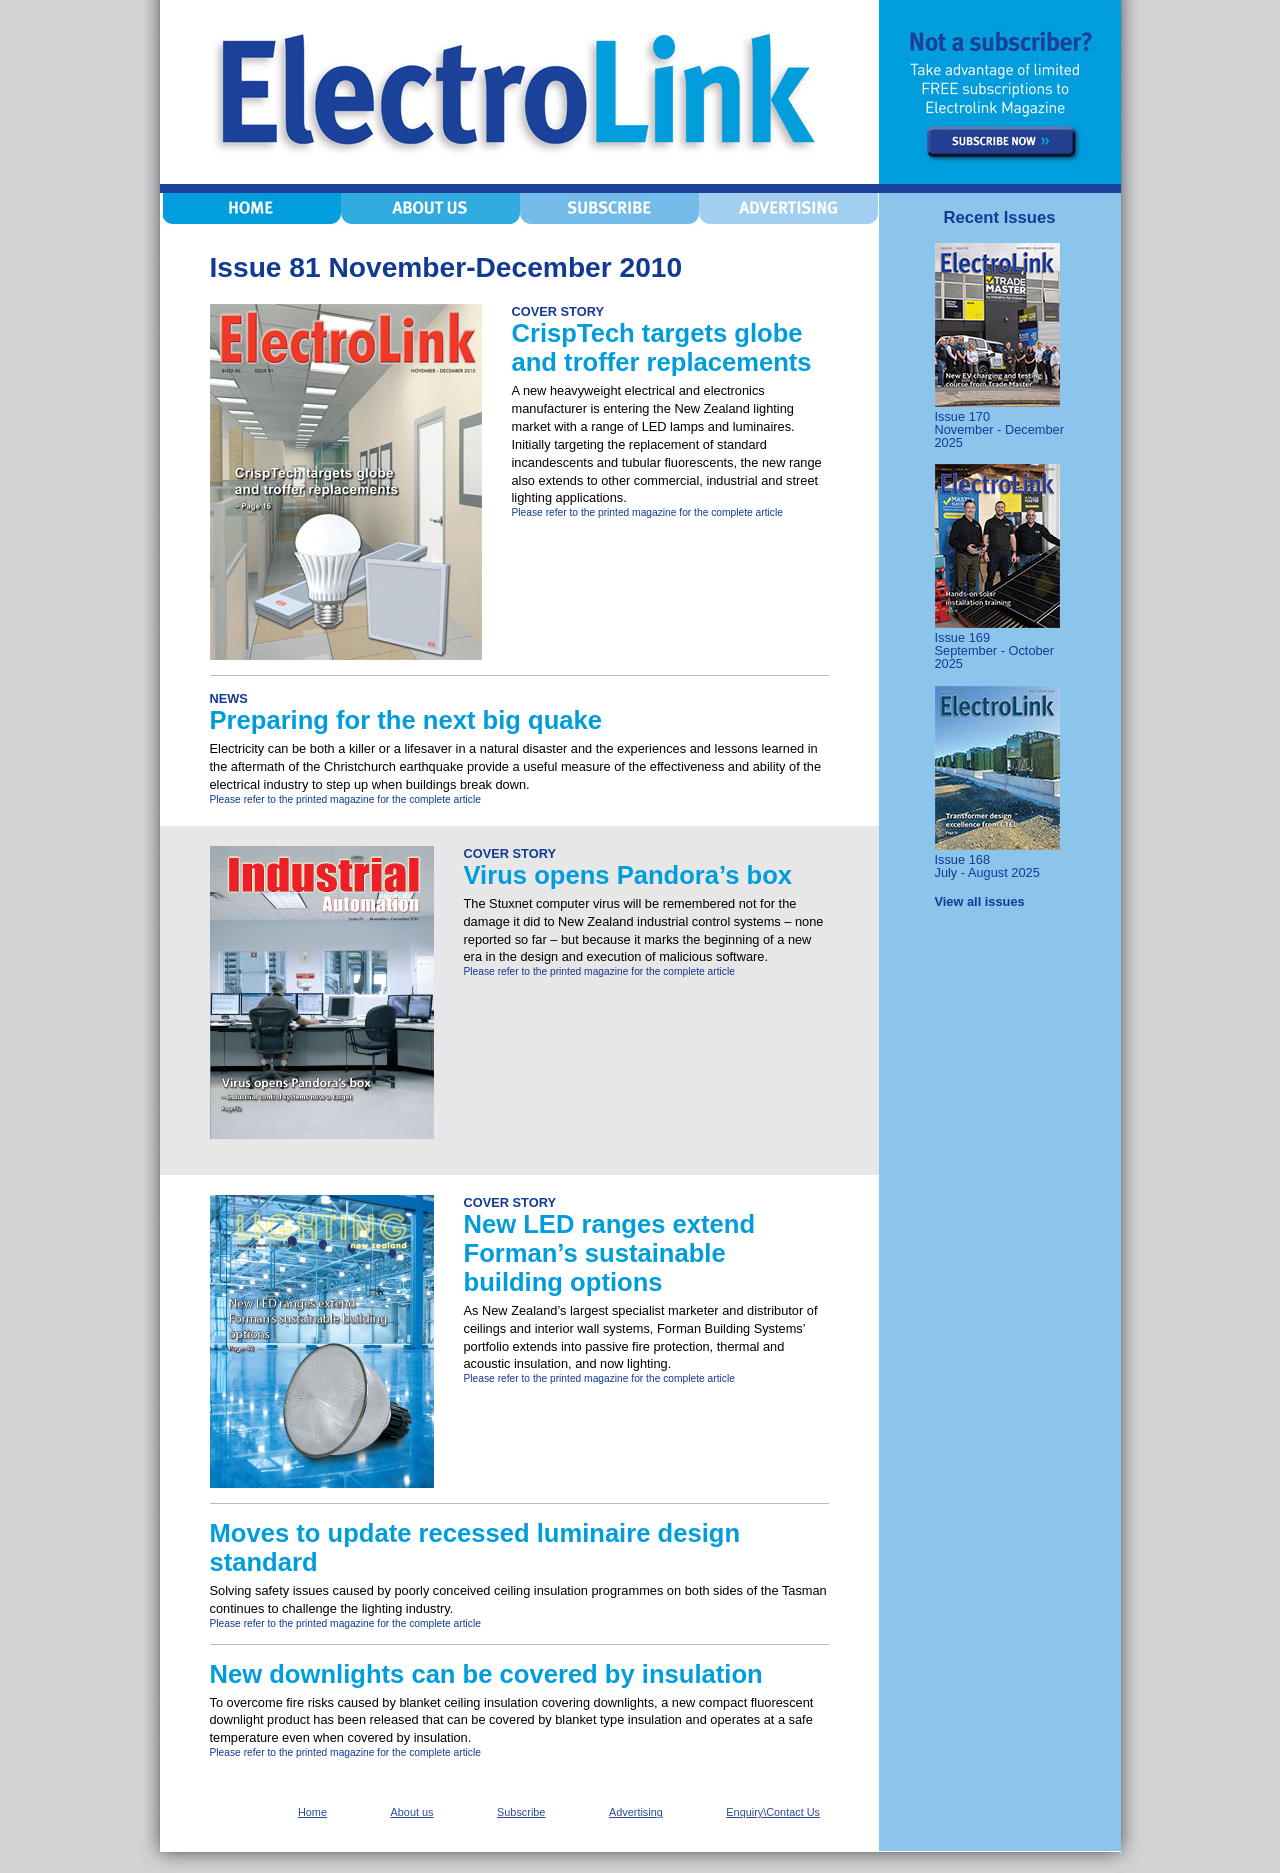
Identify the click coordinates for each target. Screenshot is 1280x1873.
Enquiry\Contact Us (773, 1812)
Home (312, 1812)
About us (412, 1812)
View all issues (980, 901)
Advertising (636, 1812)
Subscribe (521, 1812)
